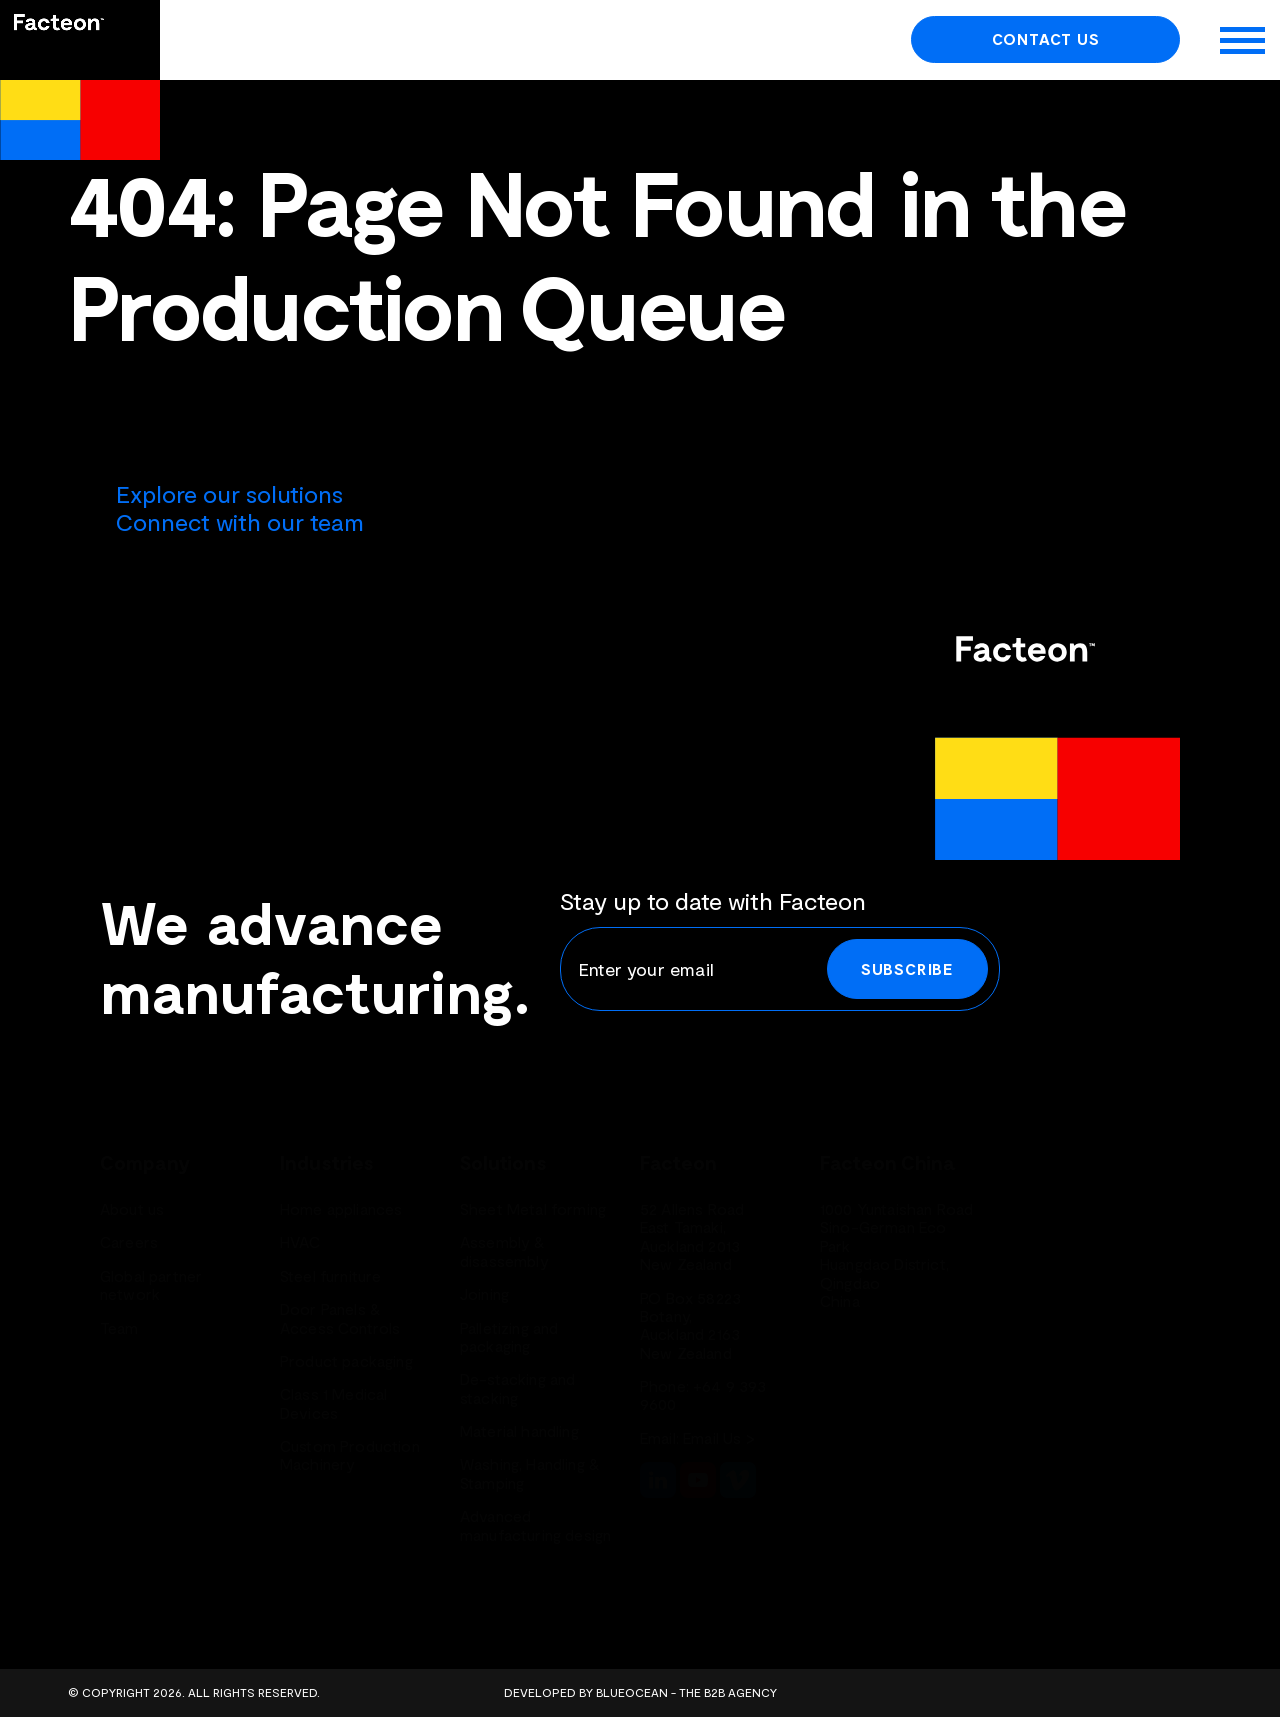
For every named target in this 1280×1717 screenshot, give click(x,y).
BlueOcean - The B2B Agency (686, 1692)
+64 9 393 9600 (703, 1394)
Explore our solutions (229, 493)
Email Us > (719, 1437)
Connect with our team (240, 521)
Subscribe (907, 968)
